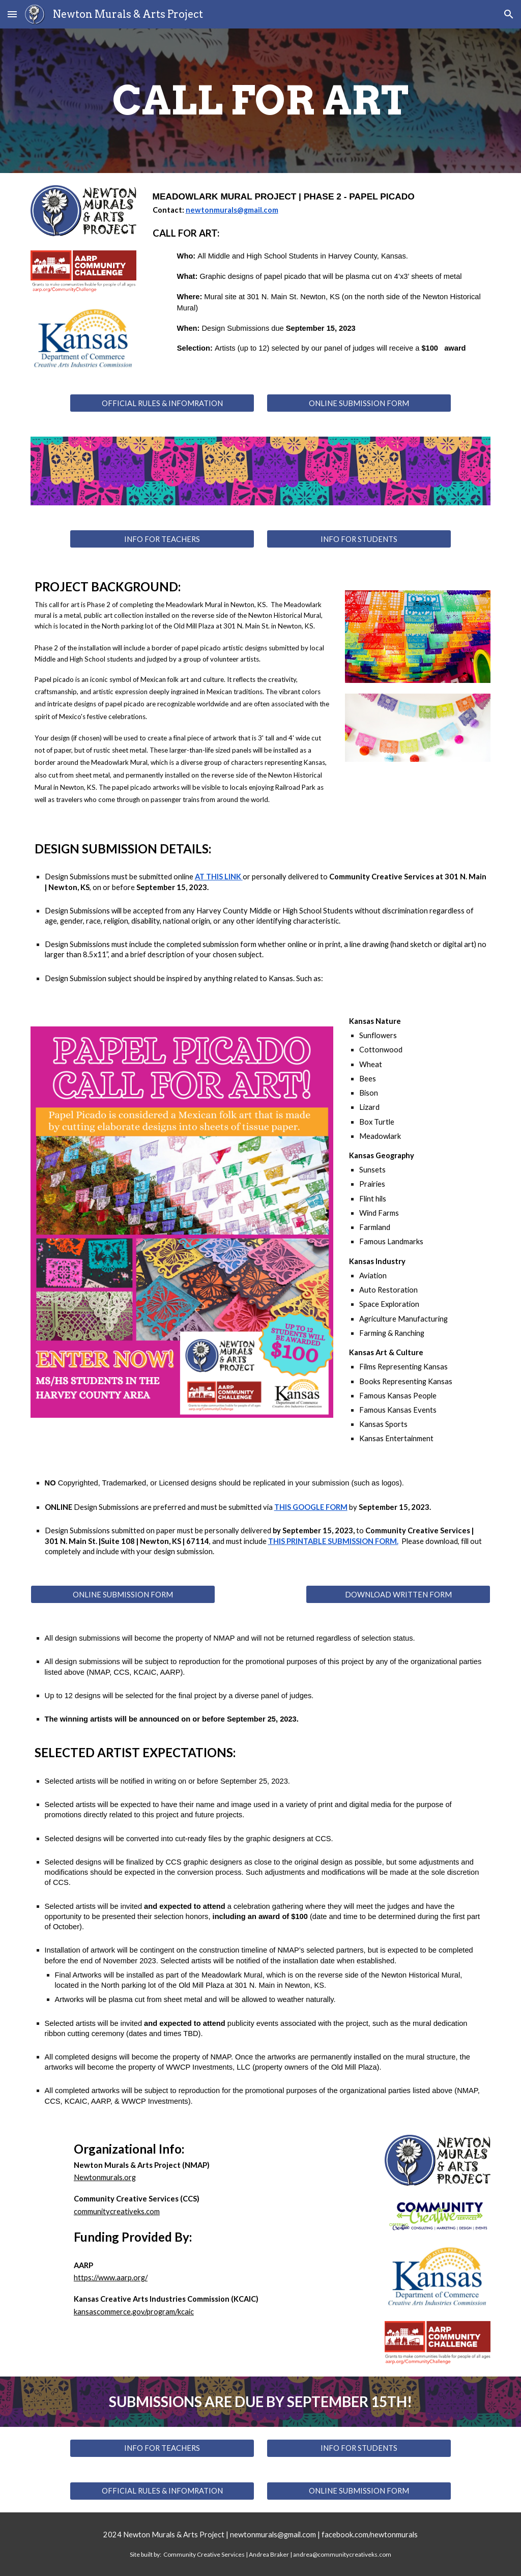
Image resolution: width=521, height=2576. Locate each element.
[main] (261, 100)
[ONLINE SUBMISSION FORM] (359, 403)
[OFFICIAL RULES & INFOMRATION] (162, 403)
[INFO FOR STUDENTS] (359, 539)
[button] (12, 14)
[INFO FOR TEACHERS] (162, 539)
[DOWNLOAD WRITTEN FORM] (398, 1594)
